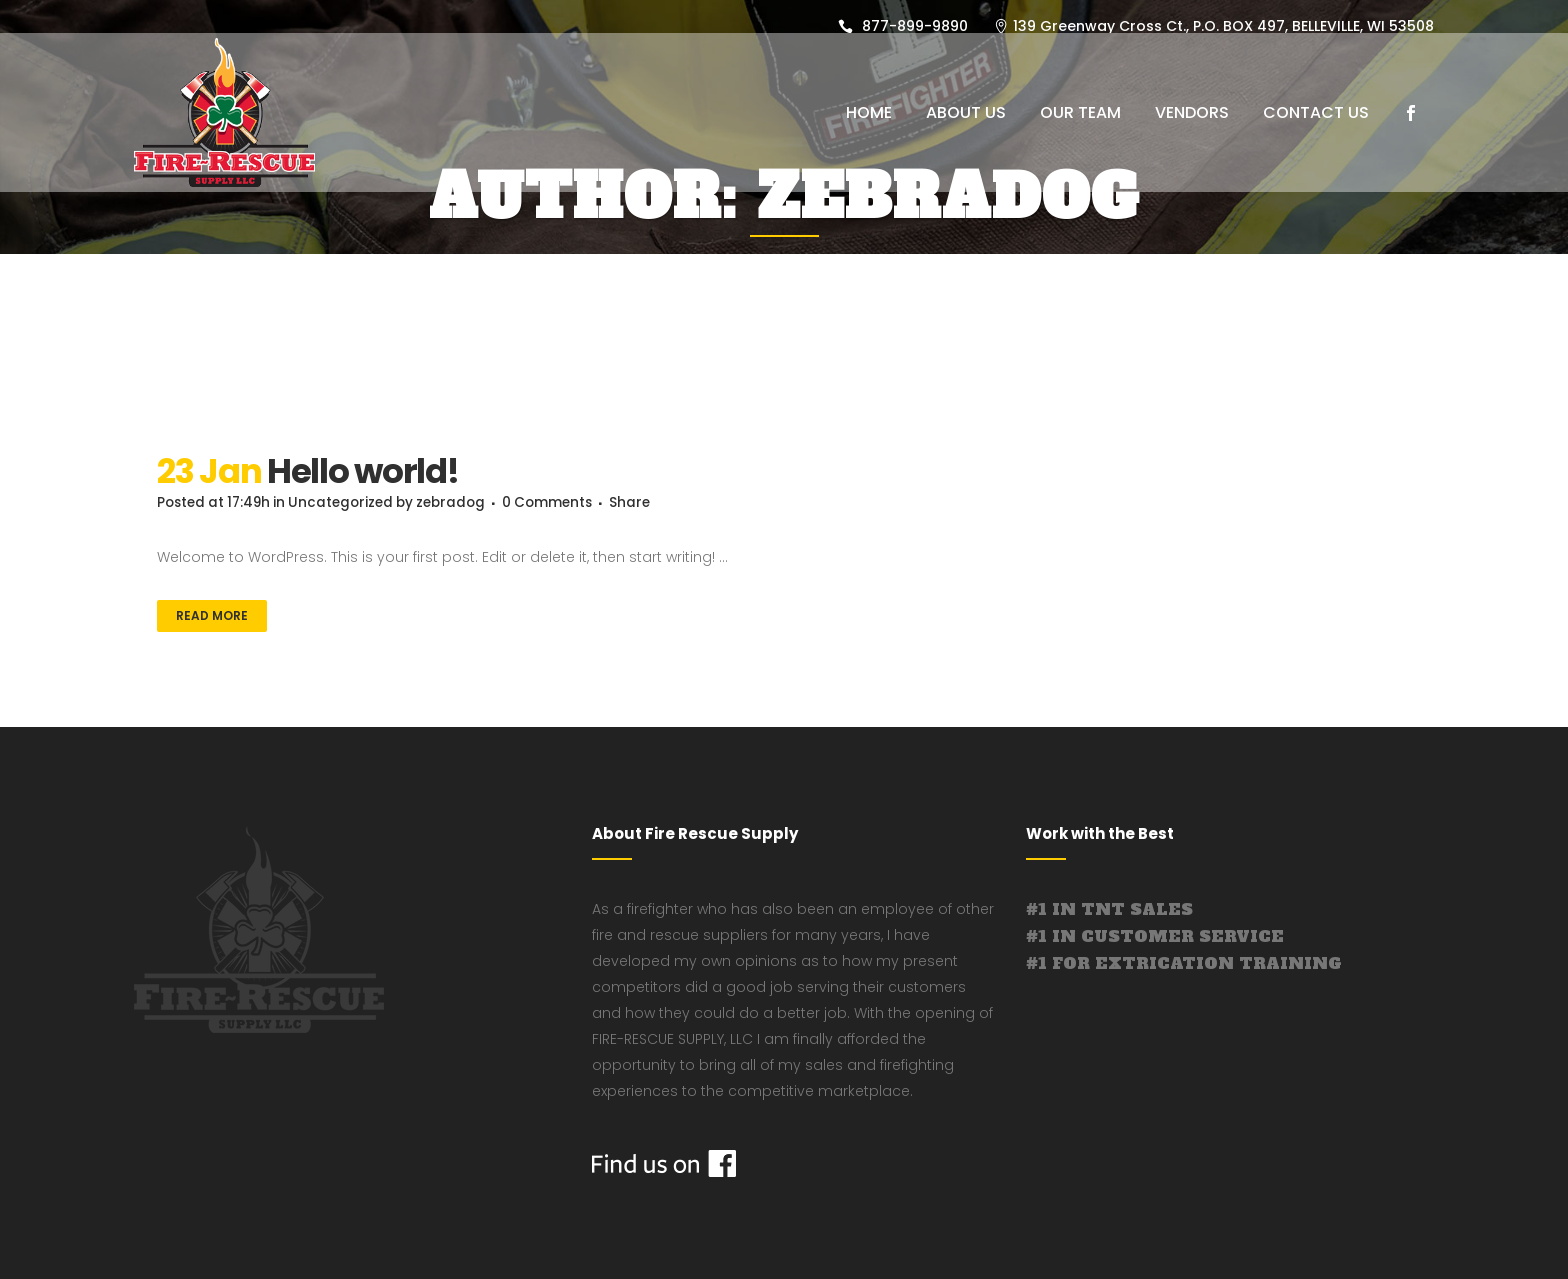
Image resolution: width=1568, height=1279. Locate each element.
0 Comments (568, 503)
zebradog (467, 503)
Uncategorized (351, 503)
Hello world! (362, 471)
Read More (212, 615)
